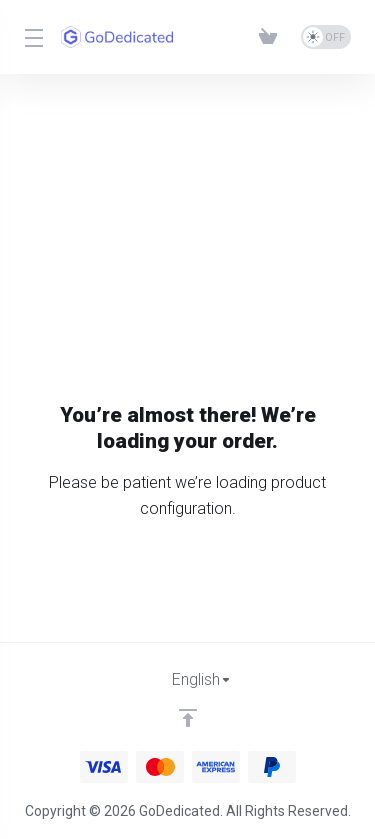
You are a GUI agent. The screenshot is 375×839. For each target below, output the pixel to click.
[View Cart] (272, 37)
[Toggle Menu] (30, 37)
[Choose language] (188, 680)
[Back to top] (188, 718)
